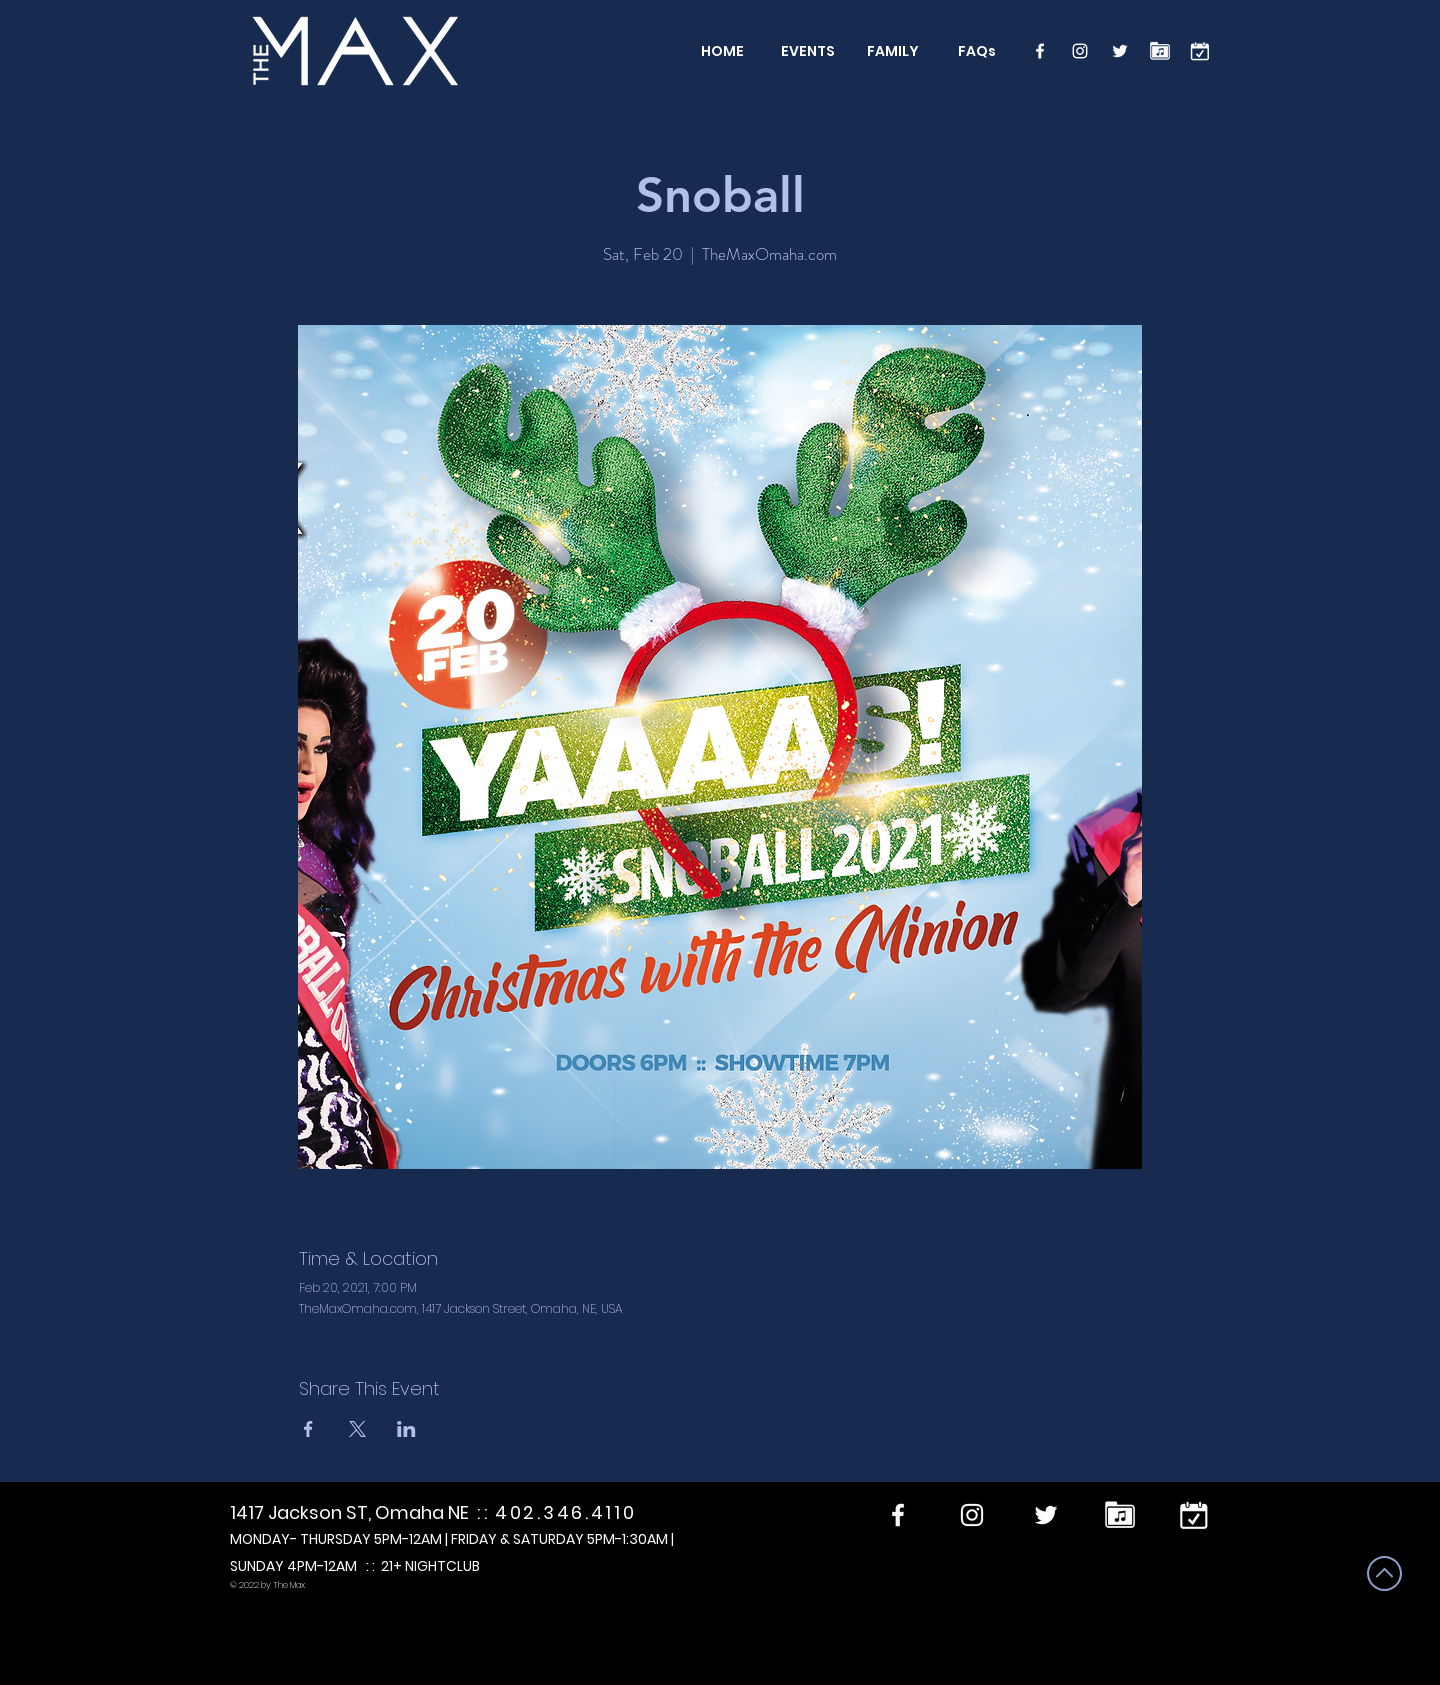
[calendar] (1200, 51)
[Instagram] (1080, 51)
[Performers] (1160, 51)
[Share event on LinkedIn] (406, 1429)
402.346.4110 (565, 1512)
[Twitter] (1120, 51)
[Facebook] (1040, 51)
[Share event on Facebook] (308, 1429)
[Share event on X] (357, 1429)
